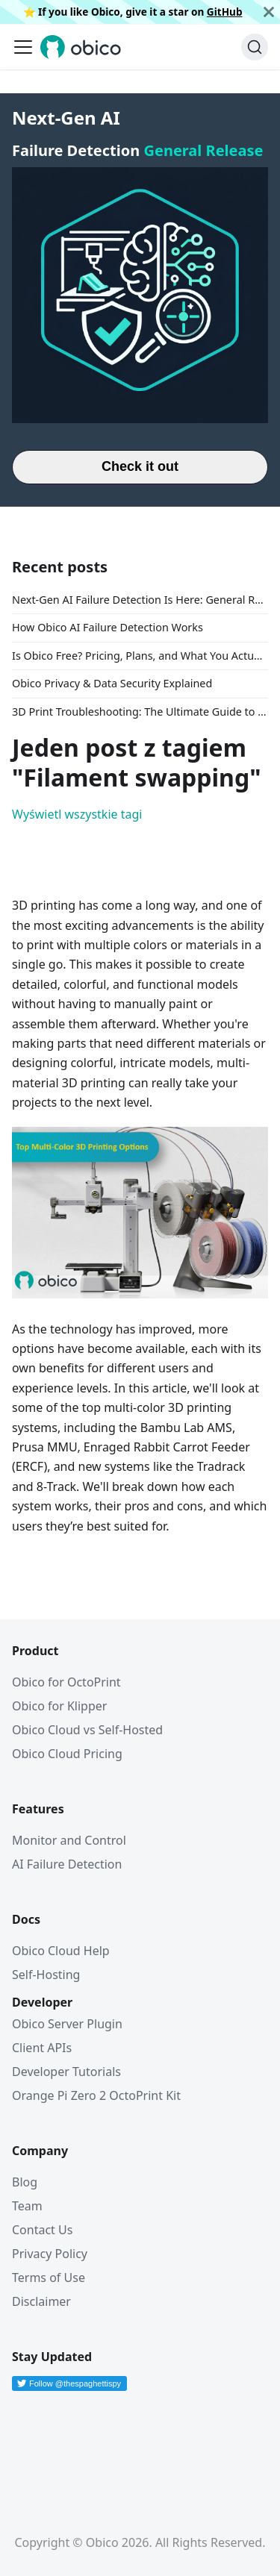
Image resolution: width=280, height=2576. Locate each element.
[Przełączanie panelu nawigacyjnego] (23, 47)
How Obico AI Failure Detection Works (107, 627)
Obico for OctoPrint (66, 1682)
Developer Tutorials (66, 2071)
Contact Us (42, 2230)
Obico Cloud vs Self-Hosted (87, 1730)
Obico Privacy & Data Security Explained (112, 683)
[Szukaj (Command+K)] (254, 47)
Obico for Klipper (59, 1706)
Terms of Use (48, 2277)
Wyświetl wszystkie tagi (77, 814)
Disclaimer (41, 2301)
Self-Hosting (46, 1974)
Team (27, 2206)
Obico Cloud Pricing (67, 1753)
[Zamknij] (269, 12)
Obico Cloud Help (61, 1950)
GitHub (225, 11)
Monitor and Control (69, 1840)
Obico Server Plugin (67, 2024)
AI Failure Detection (67, 1864)
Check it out (140, 466)
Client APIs (42, 2047)
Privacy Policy (49, 2253)
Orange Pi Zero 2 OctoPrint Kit (96, 2095)
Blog (24, 2182)
